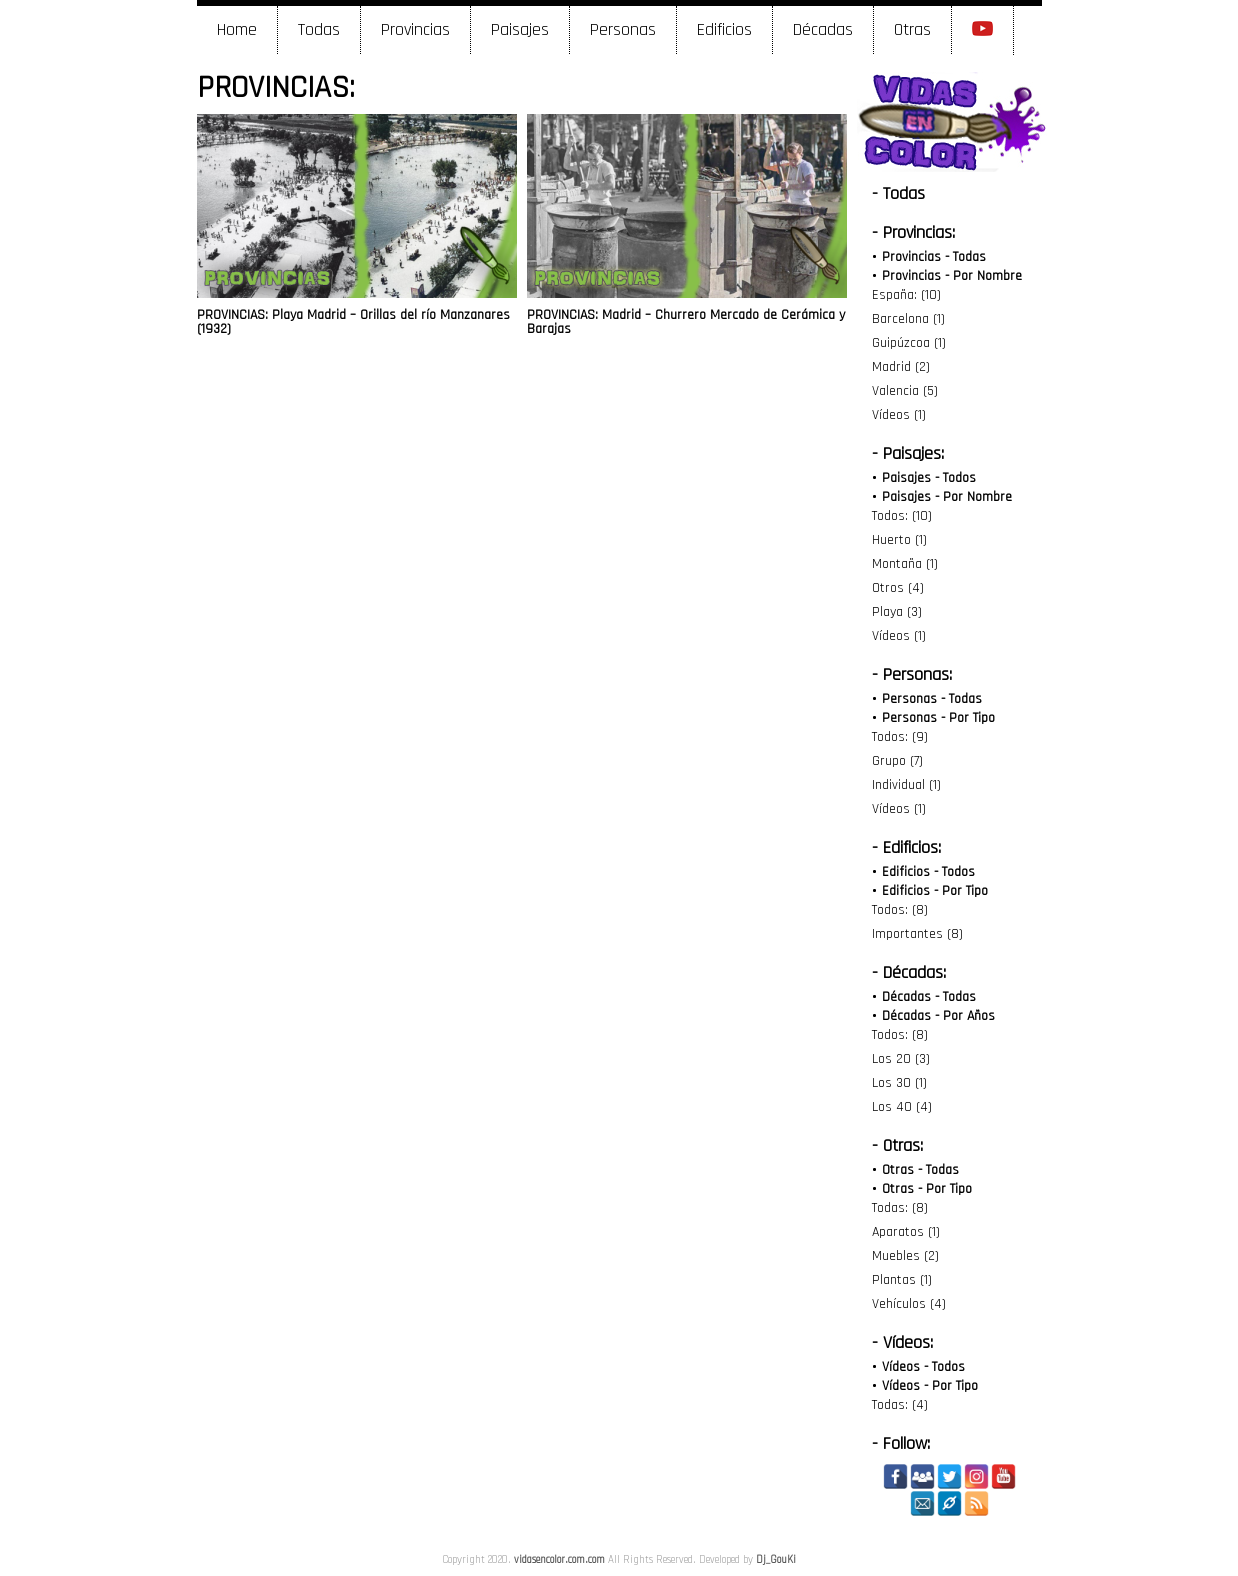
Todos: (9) (900, 737)
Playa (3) (897, 612)
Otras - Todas (920, 1170)
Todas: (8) (900, 1208)
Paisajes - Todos (929, 478)
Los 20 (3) (901, 1059)
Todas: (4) (900, 1405)
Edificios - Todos (928, 872)
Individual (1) (906, 785)
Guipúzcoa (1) (909, 343)
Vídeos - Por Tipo (930, 1386)
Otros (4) (898, 588)
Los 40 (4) (902, 1107)
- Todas (898, 193)
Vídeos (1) (899, 415)
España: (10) (906, 295)
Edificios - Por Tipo (935, 891)
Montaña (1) (905, 564)
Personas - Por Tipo (938, 718)
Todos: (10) (902, 516)
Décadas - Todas (929, 997)
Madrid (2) (901, 367)
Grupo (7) (897, 761)
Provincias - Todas (934, 257)
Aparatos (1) (906, 1232)
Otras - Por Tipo (927, 1189)
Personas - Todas (932, 699)
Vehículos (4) (909, 1304)
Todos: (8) (900, 910)
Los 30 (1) (899, 1083)
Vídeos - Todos (923, 1367)
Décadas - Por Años (938, 1016)
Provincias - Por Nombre (952, 276)
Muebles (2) (905, 1256)
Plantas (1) (902, 1280)
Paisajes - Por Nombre (947, 497)
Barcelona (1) (908, 319)
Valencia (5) (905, 391)
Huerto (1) (899, 540)
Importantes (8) (917, 934)
